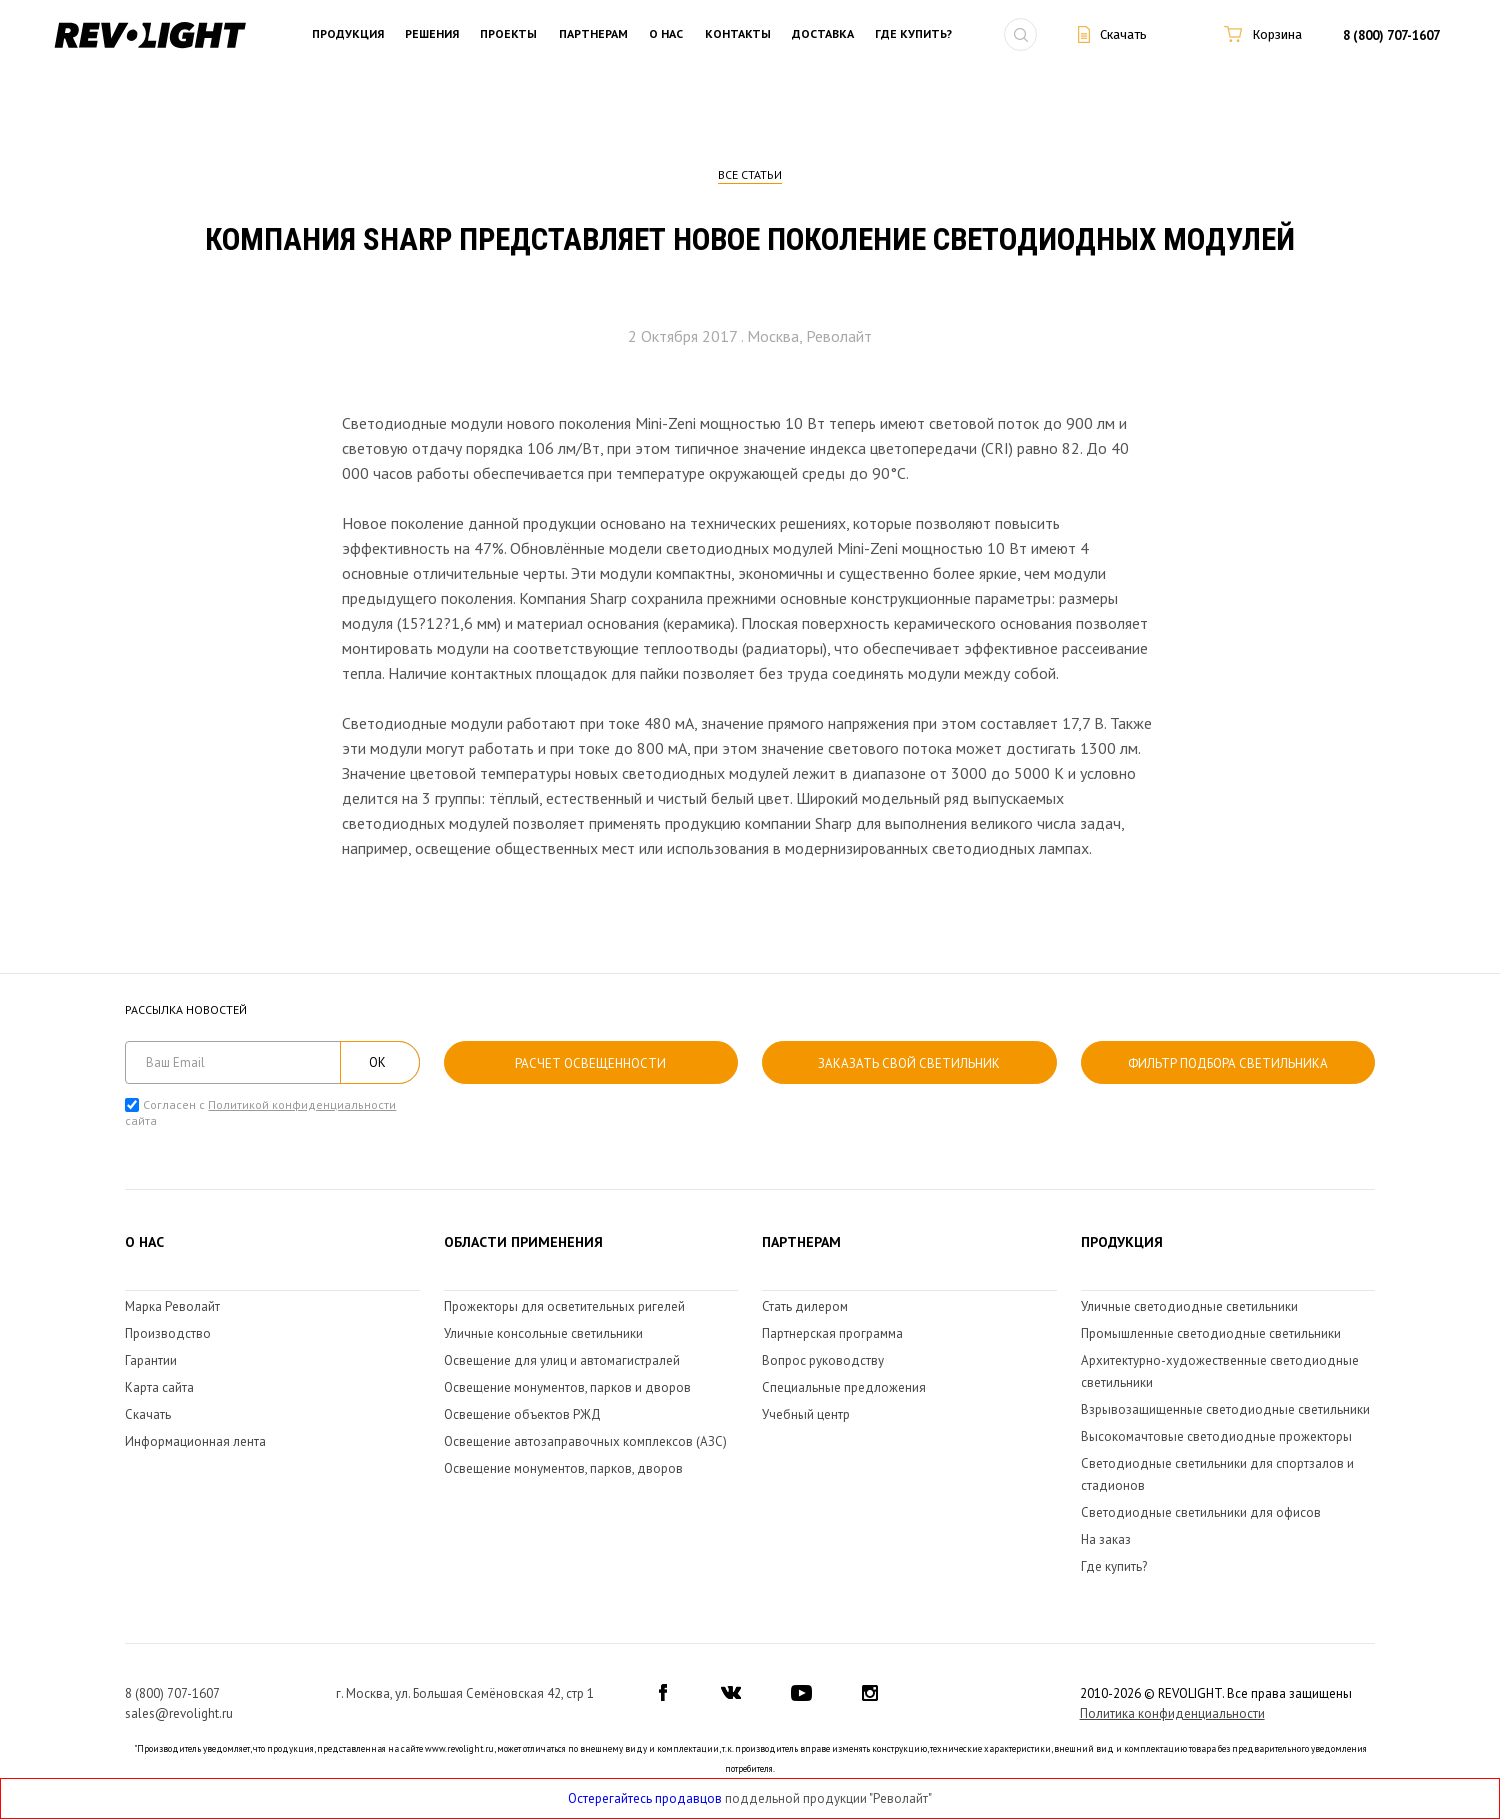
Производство (168, 1333)
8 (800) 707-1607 (1391, 35)
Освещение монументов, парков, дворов (563, 1468)
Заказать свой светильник (909, 1063)
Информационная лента (195, 1441)
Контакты (738, 34)
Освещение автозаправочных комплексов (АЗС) (585, 1441)
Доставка (823, 34)
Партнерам (593, 34)
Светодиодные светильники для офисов (1201, 1512)
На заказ (1106, 1539)
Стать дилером (805, 1306)
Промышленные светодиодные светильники (1211, 1333)
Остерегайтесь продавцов (645, 1798)
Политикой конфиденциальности (302, 1104)
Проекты (508, 34)
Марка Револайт (172, 1306)
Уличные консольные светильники (543, 1333)
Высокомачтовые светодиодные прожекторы (1216, 1436)
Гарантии (151, 1360)
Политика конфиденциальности (1172, 1713)
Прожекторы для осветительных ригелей (564, 1306)
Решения (432, 34)
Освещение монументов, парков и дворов (567, 1387)
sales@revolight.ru (179, 1713)
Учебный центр (806, 1414)
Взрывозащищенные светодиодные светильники (1225, 1409)
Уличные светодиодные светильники (1189, 1306)
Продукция (348, 34)
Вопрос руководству (823, 1360)
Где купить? (913, 34)
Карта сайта (159, 1387)
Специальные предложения (844, 1387)
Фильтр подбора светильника (1228, 1063)
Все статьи (750, 174)
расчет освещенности (590, 1063)
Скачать (148, 1414)
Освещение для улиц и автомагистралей (562, 1360)
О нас (666, 34)
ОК (377, 1062)
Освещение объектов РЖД (522, 1414)
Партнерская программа (832, 1333)
